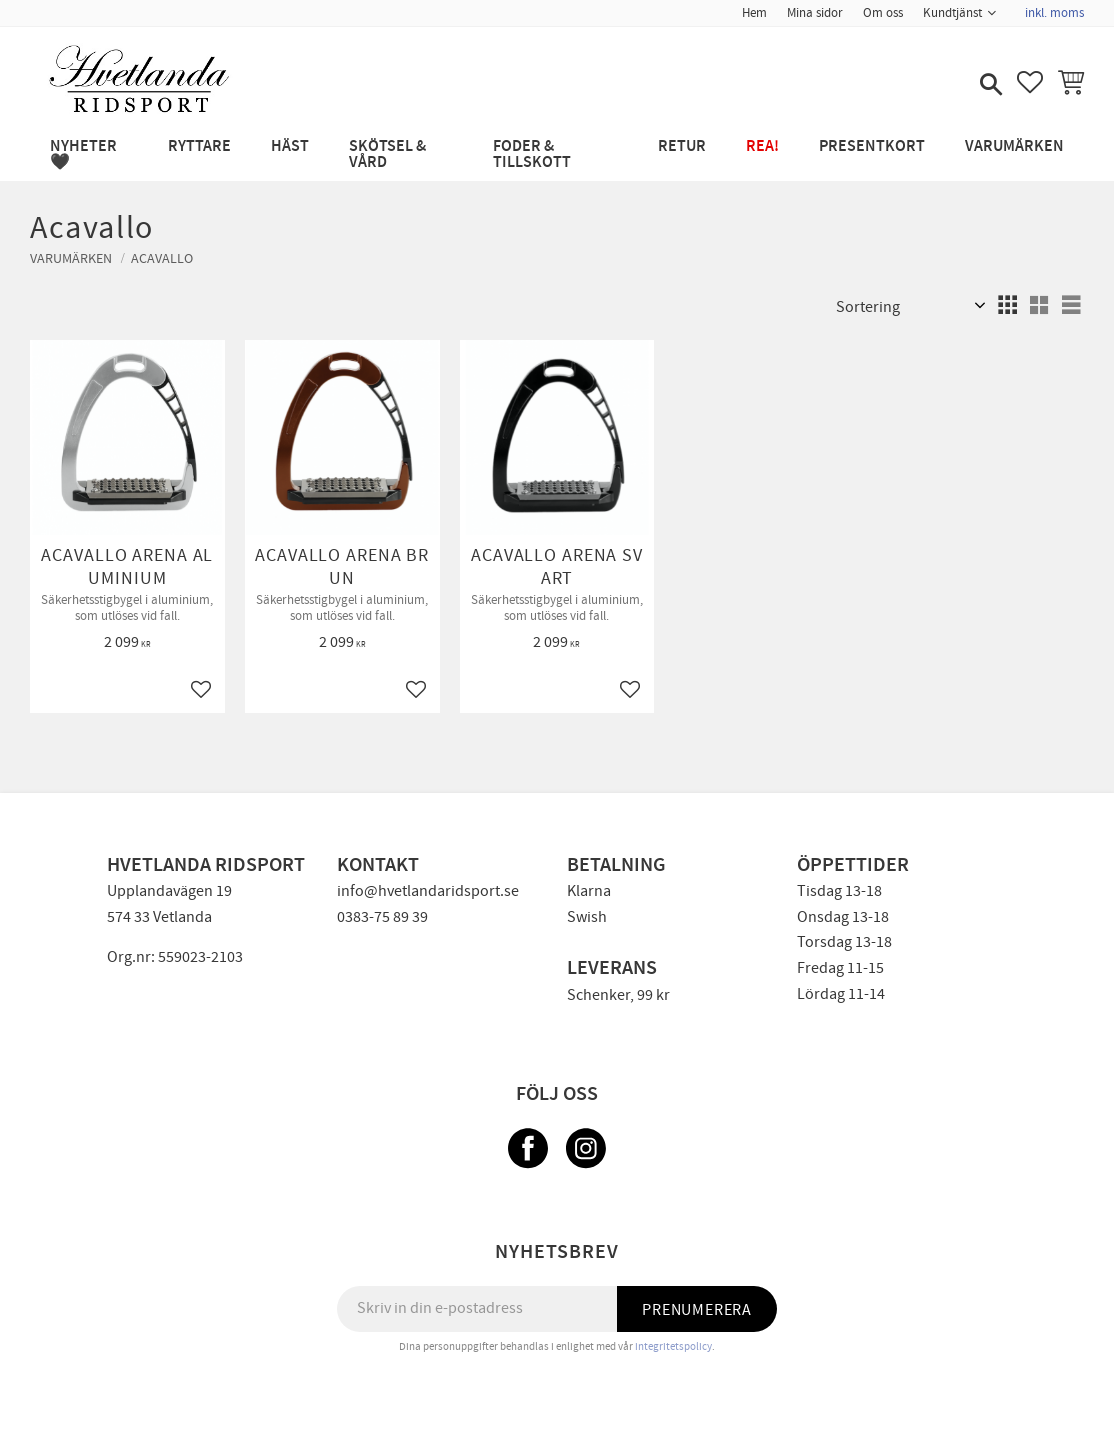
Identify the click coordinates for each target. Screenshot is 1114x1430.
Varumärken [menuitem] (1014, 146)
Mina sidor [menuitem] (815, 13)
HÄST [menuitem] (290, 146)
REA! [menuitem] (762, 146)
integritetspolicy (673, 1346)
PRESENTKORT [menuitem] (872, 146)
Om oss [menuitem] (883, 13)
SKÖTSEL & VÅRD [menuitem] (387, 154)
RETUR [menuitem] (682, 146)
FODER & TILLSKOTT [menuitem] (532, 154)
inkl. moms (1054, 13)
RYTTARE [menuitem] (199, 146)
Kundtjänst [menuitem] (952, 13)
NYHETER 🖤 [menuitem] (83, 154)
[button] (989, 86)
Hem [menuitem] (754, 13)
